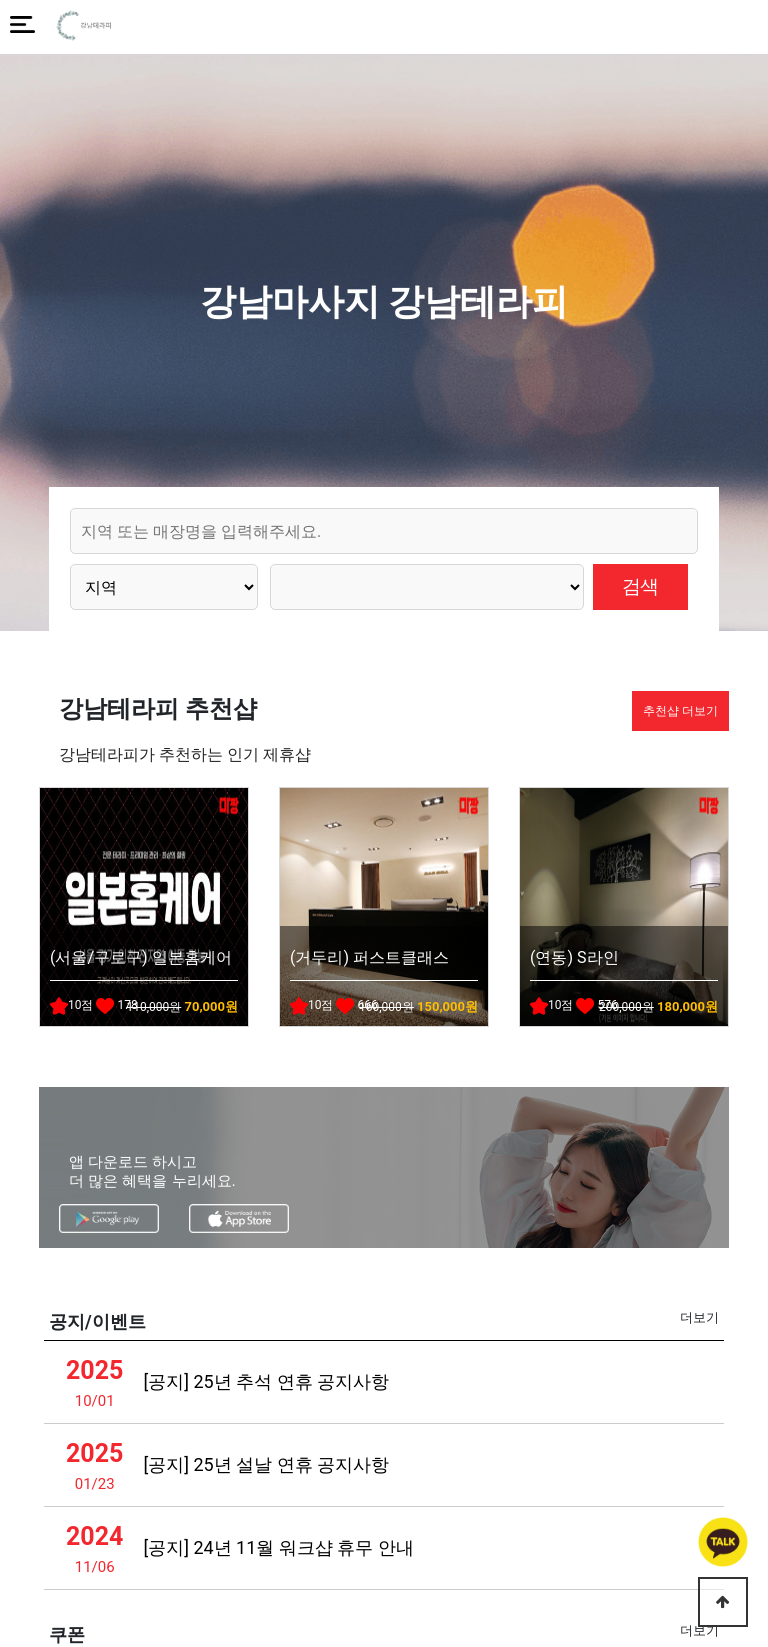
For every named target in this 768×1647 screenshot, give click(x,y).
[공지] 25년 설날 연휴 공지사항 (266, 1464)
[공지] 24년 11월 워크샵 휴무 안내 (278, 1547)
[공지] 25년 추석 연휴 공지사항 (266, 1381)
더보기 (699, 1317)
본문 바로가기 (0, 0)
